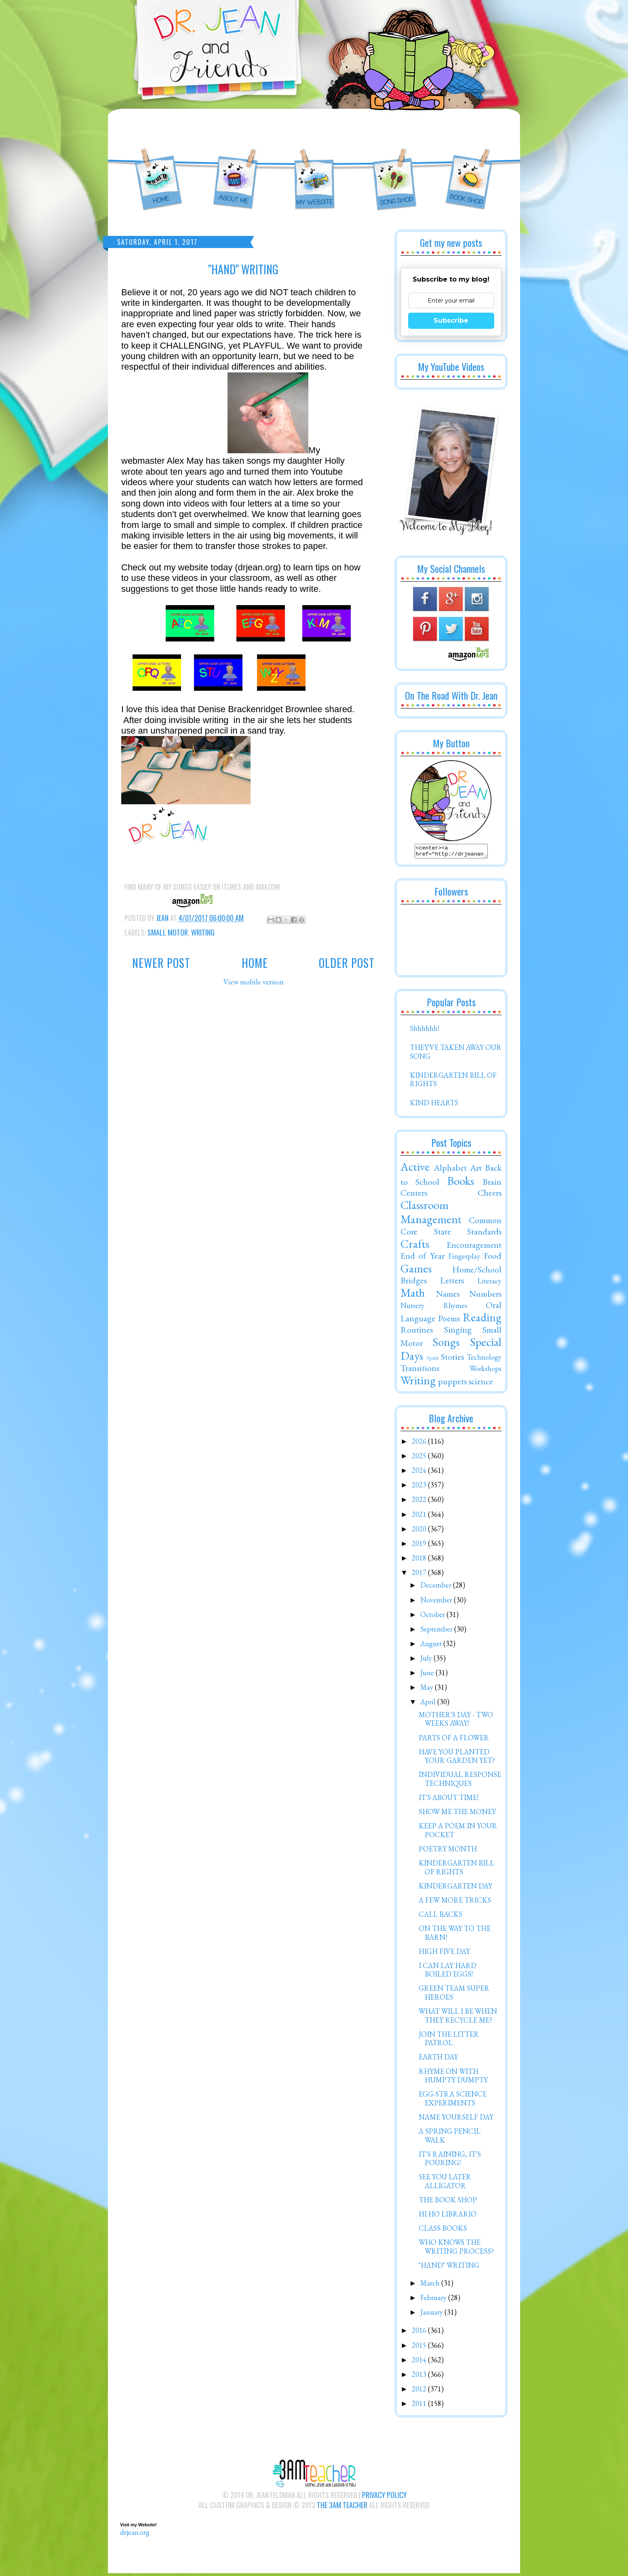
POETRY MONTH (448, 1851)
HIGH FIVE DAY (444, 1953)
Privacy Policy (384, 2497)
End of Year (422, 1258)
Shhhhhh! (424, 1030)
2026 (420, 1443)
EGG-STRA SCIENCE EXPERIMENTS (453, 2101)
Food (493, 1258)
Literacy (489, 1283)
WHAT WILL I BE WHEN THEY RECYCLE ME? (458, 2018)
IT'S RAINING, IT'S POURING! (450, 2161)
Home (255, 963)
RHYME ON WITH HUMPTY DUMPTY (453, 2078)
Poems (449, 1320)
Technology (484, 1359)
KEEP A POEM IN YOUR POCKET (458, 1832)
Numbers (485, 1296)
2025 (420, 1458)
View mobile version (253, 981)
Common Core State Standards (451, 1228)
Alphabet (450, 1169)
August (431, 1646)
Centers (413, 1195)
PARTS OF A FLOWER (454, 1740)
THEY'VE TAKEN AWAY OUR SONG (456, 1054)
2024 (420, 1472)
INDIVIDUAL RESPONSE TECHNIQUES (460, 1781)
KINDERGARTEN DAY (455, 1888)
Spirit (432, 1360)
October (433, 1616)
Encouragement (474, 1247)
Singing (458, 1331)
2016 (420, 2332)
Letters (452, 1282)
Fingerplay (464, 1258)
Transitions (419, 1370)
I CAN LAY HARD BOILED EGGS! (447, 1972)
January (432, 2314)
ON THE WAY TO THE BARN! (455, 1935)
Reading (482, 1319)
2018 (420, 1560)
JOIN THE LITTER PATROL (449, 2041)
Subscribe (451, 320)
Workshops (486, 1370)
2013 (420, 2376)
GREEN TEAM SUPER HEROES (454, 1995)
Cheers (490, 1195)
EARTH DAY (438, 2059)
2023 (420, 1487)
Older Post (347, 963)
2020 (420, 1531)
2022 (420, 1501)
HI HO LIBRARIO (447, 2216)
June (428, 1675)
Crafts (414, 1246)
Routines (416, 1331)
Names (447, 1296)
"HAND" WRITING (449, 2267)
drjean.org (135, 2534)
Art (476, 1169)
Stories (452, 1359)
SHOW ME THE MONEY (457, 1814)
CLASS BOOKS (443, 2230)
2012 (420, 2391)
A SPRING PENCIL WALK (449, 2138)
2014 (420, 2362)
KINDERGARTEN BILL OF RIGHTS (453, 1082)
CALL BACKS (440, 1916)
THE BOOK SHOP (448, 2202)
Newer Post (161, 963)
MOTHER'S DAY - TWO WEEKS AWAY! (456, 1721)
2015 (420, 2347)
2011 (420, 2405)
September (437, 1631)
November (437, 1602)
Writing (203, 932)
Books (460, 1183)
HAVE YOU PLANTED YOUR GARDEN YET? (457, 1759)
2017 (420, 1574)
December (436, 1587)
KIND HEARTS (434, 1105)
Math (412, 1295)
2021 (420, 1516)
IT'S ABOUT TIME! (448, 1799)
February (434, 2300)
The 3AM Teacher (342, 2507)
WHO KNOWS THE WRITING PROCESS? (456, 2249)
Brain (492, 1184)
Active (415, 1169)
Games (416, 1271)
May (427, 1689)
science (480, 1383)
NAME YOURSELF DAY (456, 2119)
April (428, 1704)
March (430, 2285)
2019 (420, 1545)
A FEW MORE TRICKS (455, 1902)
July (427, 1660)
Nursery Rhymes (433, 1307)
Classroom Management (431, 1214)
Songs (445, 1344)
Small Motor (168, 932)
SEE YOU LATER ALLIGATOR (445, 2183)
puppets (452, 1383)
